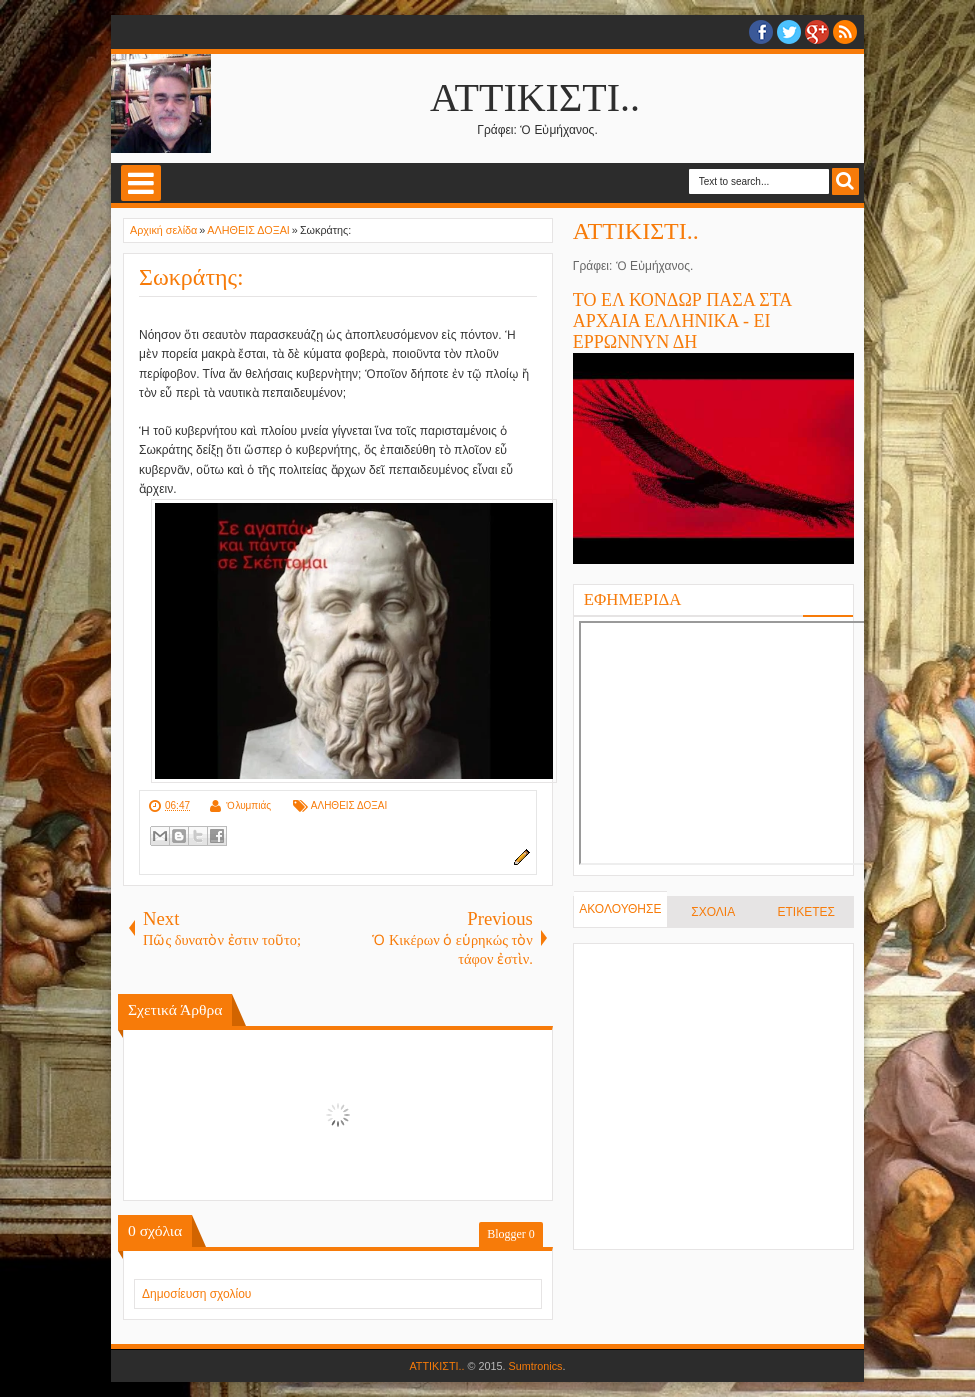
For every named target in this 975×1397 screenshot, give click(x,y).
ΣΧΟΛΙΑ (713, 912)
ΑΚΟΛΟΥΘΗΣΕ (620, 909)
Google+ (817, 32)
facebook (761, 32)
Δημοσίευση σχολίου (196, 1294)
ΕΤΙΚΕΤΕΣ (806, 912)
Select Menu (141, 183)
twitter (789, 32)
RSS (845, 32)
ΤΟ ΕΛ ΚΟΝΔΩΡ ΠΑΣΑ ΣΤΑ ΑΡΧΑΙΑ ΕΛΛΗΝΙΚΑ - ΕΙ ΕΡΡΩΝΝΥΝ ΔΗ (682, 321)
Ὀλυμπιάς (248, 805)
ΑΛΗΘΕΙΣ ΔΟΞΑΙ (349, 805)
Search (845, 181)
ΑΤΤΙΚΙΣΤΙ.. (535, 97)
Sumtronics (536, 1366)
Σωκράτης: (191, 277)
